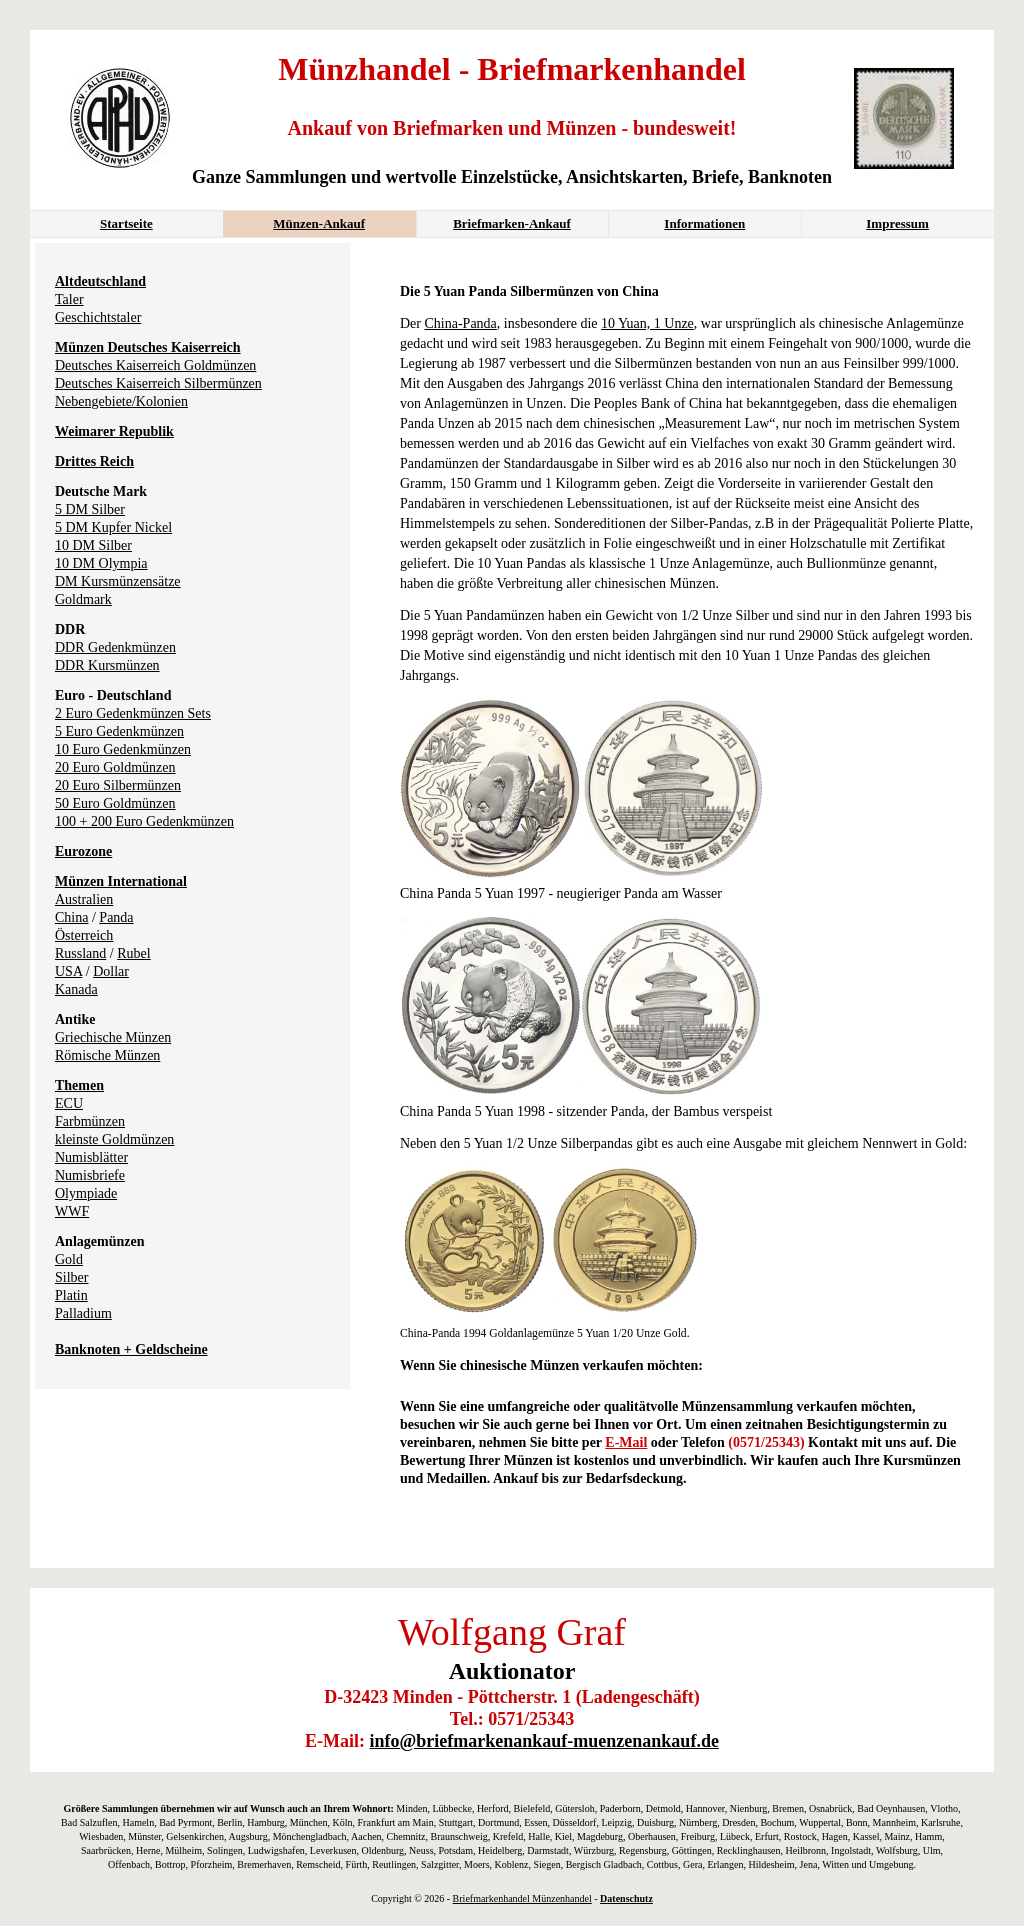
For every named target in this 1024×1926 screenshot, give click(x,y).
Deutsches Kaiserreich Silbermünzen (158, 383)
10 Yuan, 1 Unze (647, 323)
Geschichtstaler (98, 317)
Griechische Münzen (113, 1037)
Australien (84, 899)
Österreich (84, 935)
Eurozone (83, 851)
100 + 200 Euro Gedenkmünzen (144, 821)
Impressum (897, 223)
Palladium (83, 1313)
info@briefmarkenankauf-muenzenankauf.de (544, 1741)
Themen (79, 1085)
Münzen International (121, 881)
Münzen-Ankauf (319, 223)
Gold (69, 1259)
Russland (80, 953)
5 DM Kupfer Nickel (113, 527)
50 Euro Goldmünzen (115, 803)
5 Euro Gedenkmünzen (119, 731)
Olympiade (86, 1193)
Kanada (76, 989)
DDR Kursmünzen (107, 665)
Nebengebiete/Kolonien (121, 401)
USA (68, 971)
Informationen (704, 223)
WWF (72, 1211)
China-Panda (461, 323)
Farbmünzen (90, 1121)
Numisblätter (91, 1157)
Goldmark (83, 599)
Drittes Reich (94, 461)
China (71, 917)
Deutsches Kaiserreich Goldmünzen (155, 365)
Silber (71, 1277)
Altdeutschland (100, 281)
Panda (116, 917)
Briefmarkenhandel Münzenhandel (522, 1898)
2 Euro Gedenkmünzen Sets (133, 713)
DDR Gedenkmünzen (115, 647)
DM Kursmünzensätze (118, 581)
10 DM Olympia (101, 563)
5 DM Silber (90, 509)
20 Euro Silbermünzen (118, 785)
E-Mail (626, 1442)
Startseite (126, 223)
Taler (69, 299)
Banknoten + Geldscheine (131, 1349)
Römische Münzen (107, 1055)
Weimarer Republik (114, 431)
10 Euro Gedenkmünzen (123, 749)
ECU (69, 1103)
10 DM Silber (93, 545)
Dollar (111, 971)
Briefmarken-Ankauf (512, 223)
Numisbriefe (90, 1175)
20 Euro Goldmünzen (115, 767)
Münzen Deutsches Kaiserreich (148, 347)
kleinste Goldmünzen (114, 1139)
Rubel (133, 953)
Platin (71, 1295)
